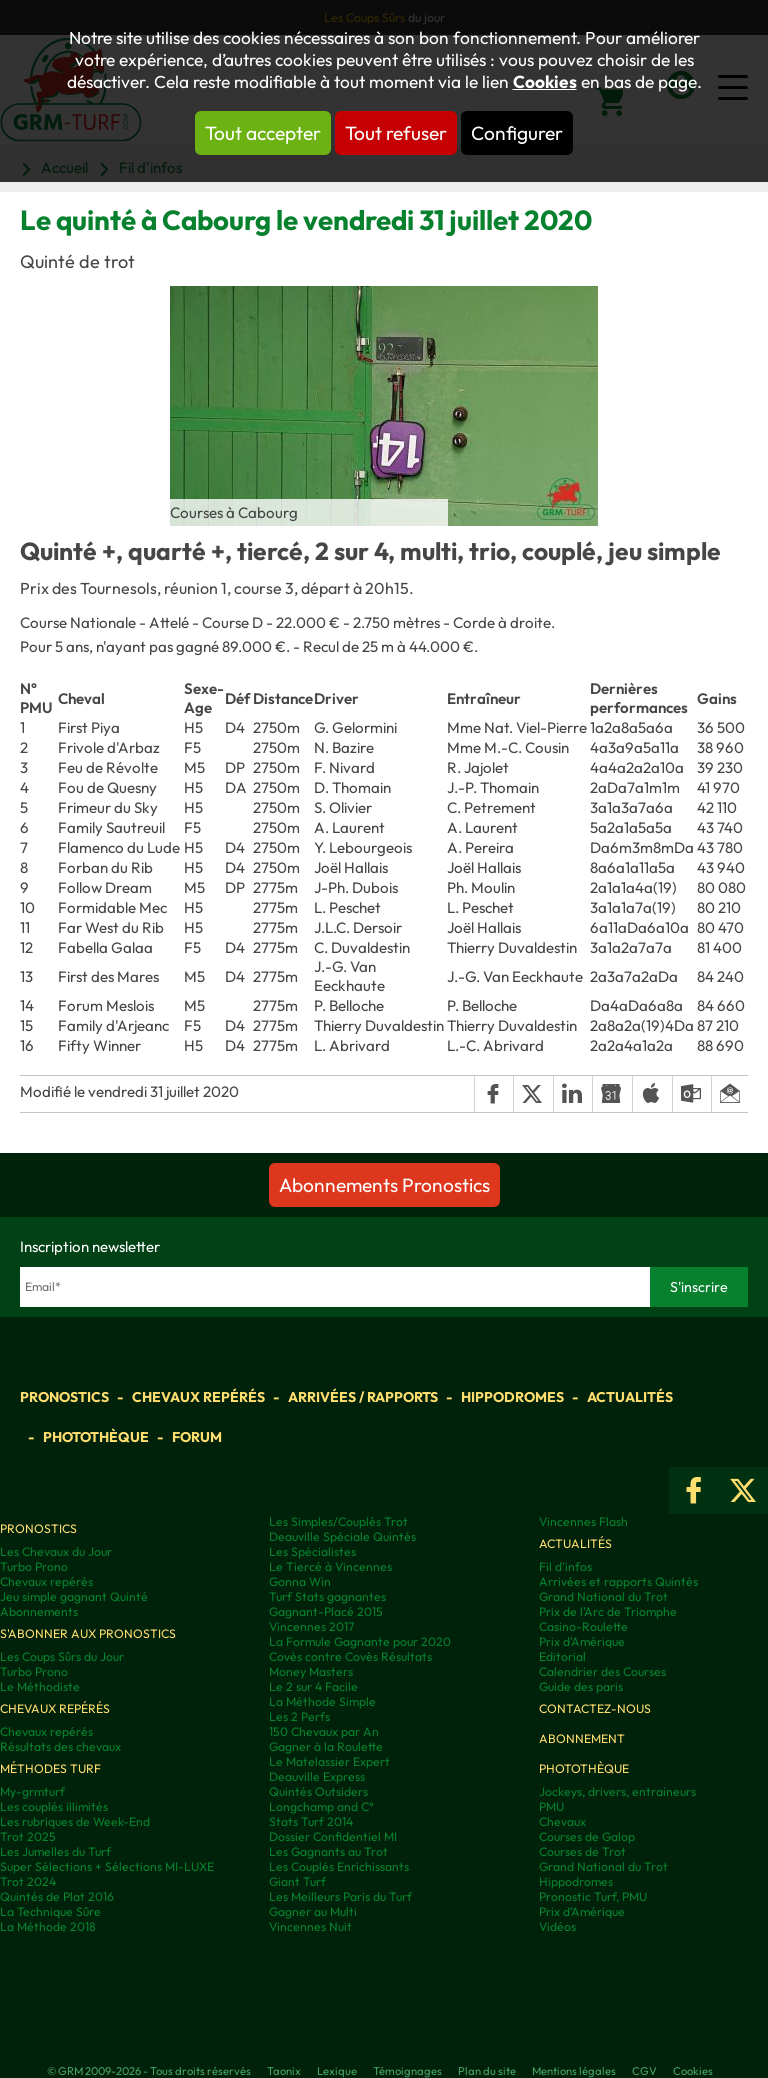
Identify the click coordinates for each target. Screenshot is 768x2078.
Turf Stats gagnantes (327, 1596)
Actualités (630, 1397)
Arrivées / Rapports (363, 1397)
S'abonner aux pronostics (88, 1633)
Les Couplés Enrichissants (339, 1866)
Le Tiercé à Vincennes (330, 1566)
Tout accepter (263, 133)
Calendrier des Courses (602, 1671)
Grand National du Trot (603, 1596)
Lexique (337, 2071)
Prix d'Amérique (582, 1641)
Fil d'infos (565, 1566)
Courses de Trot (582, 1851)
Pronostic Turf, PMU (593, 1896)
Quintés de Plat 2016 (57, 1896)
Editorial (562, 1656)
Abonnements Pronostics (384, 1185)
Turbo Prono (34, 1566)
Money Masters (311, 1671)
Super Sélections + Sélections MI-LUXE (107, 1866)
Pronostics (64, 1397)
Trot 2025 (28, 1836)
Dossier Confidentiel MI (333, 1836)
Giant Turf (297, 1881)
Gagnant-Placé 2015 (326, 1611)
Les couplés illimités (54, 1806)
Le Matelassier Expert (329, 1761)
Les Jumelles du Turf (55, 1851)
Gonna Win (300, 1581)
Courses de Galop (587, 1836)
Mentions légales (574, 2071)
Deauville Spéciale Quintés (342, 1536)
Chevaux (562, 1821)
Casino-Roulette (583, 1626)
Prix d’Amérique (582, 1911)
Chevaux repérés (198, 1397)
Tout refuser (396, 133)
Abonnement (582, 1738)
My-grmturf (32, 1791)
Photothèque (96, 1437)
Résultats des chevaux (60, 1746)
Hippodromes (512, 1397)
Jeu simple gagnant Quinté (74, 1596)
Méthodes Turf (50, 1768)
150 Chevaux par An (324, 1731)
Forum (197, 1437)
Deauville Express (317, 1776)
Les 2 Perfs (299, 1716)
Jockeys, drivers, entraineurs (617, 1791)
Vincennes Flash (583, 1521)
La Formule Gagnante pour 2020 (360, 1641)
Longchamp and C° (321, 1806)
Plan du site (487, 2071)
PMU (551, 1806)
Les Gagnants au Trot (328, 1851)
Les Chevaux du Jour (56, 1551)
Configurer (517, 133)
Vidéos (557, 1926)
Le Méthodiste (40, 1686)
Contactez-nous (595, 1708)
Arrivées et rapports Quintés (618, 1581)
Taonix (284, 2071)
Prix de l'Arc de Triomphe (608, 1611)
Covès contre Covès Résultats (350, 1656)
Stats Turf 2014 (311, 1821)
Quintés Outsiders (318, 1791)
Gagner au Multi (313, 1911)
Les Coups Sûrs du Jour (62, 1656)
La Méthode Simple (322, 1701)
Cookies (545, 82)
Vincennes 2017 (311, 1626)
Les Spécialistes (312, 1551)
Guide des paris (581, 1686)
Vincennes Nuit (310, 1926)
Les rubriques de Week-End (75, 1821)
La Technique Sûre (50, 1911)
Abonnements (39, 1611)
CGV (644, 2071)
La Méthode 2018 (48, 1926)
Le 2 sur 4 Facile (313, 1686)
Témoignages (407, 2071)
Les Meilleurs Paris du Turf (340, 1896)
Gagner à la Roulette (326, 1746)
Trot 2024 (28, 1881)
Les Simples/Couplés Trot (338, 1521)
